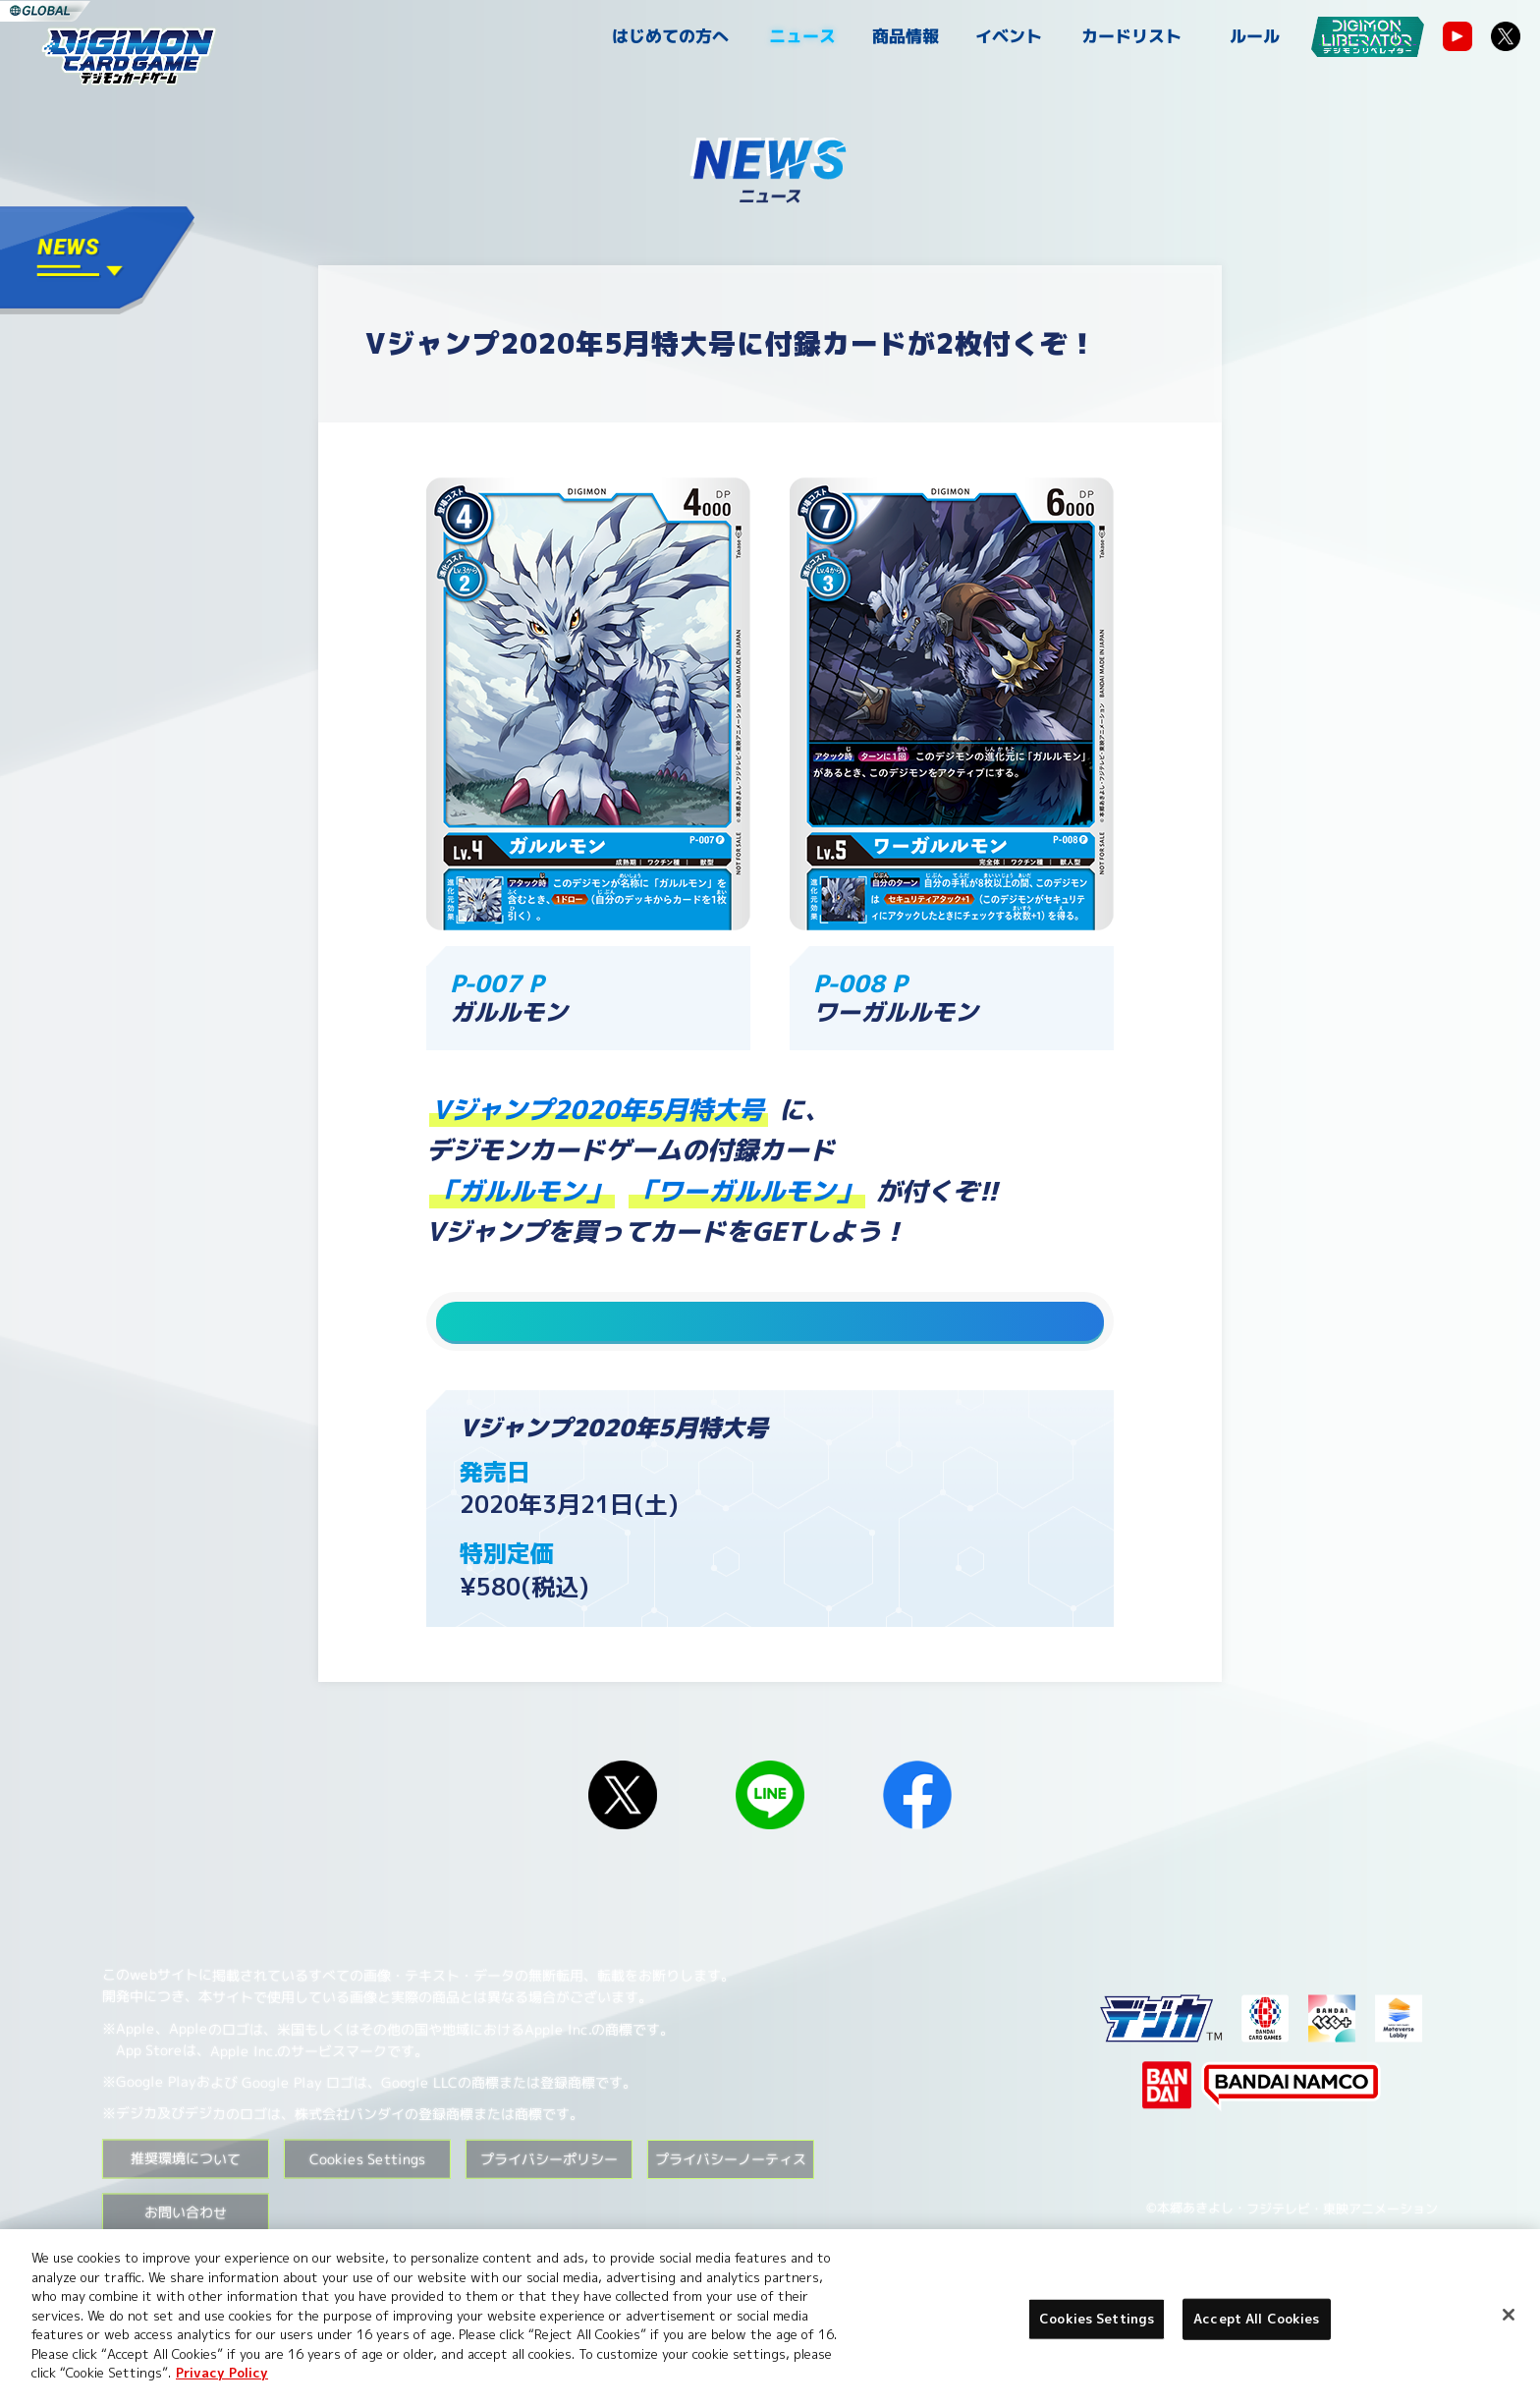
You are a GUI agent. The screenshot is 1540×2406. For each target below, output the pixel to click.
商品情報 (905, 36)
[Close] (1508, 2314)
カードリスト (1131, 36)
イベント (1008, 36)
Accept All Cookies (1256, 2318)
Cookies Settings (367, 2196)
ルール (1255, 36)
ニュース (802, 36)
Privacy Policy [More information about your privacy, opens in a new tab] (222, 2372)
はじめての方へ (670, 36)
